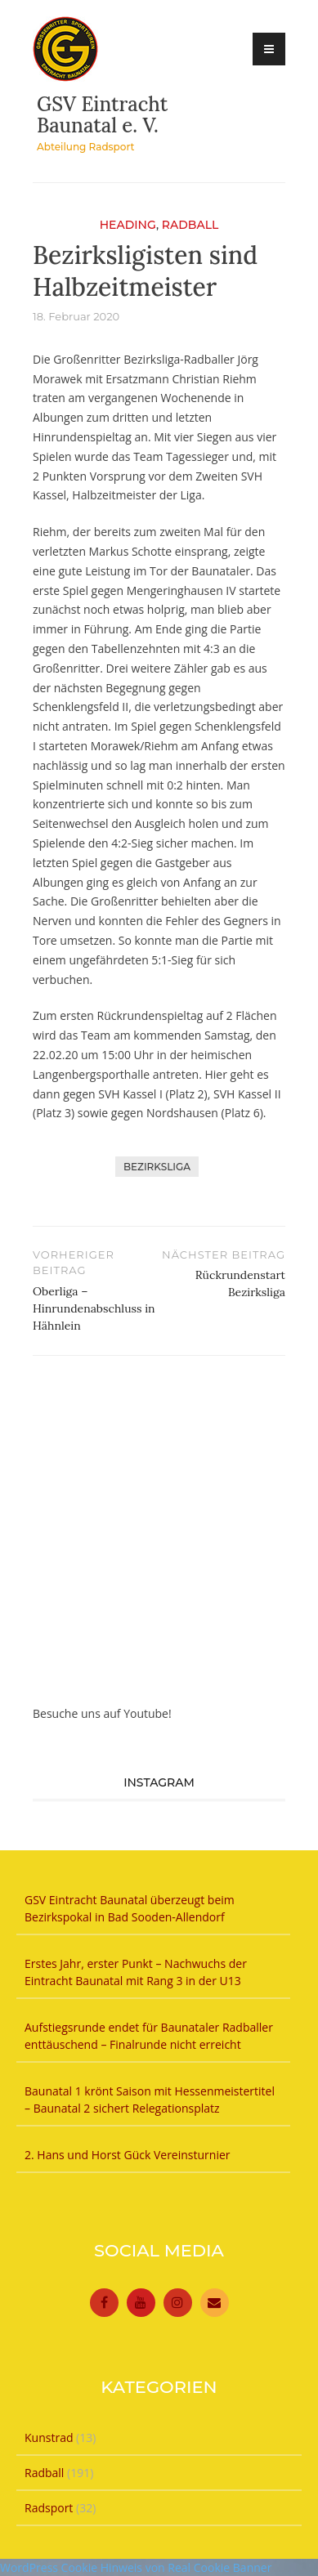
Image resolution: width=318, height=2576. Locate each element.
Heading (128, 224)
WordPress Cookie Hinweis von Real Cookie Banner (135, 2567)
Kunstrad (49, 2437)
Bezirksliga (156, 1167)
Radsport (49, 2508)
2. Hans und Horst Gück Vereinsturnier (128, 2154)
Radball (190, 224)
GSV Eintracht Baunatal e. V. (102, 115)
